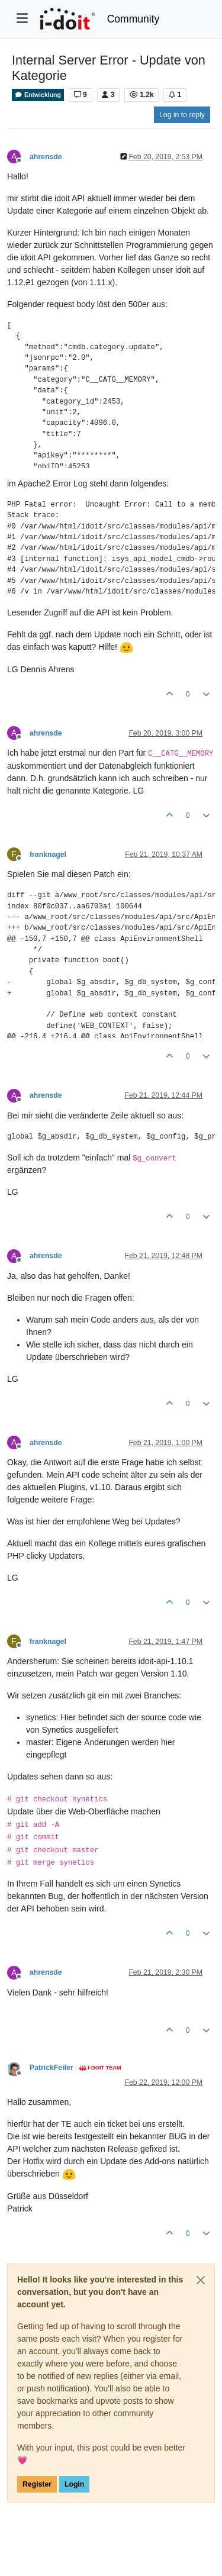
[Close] (200, 2280)
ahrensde (46, 157)
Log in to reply (182, 115)
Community (133, 19)
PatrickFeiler (51, 2068)
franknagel (48, 854)
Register (37, 2484)
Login (74, 2484)
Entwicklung (38, 95)
